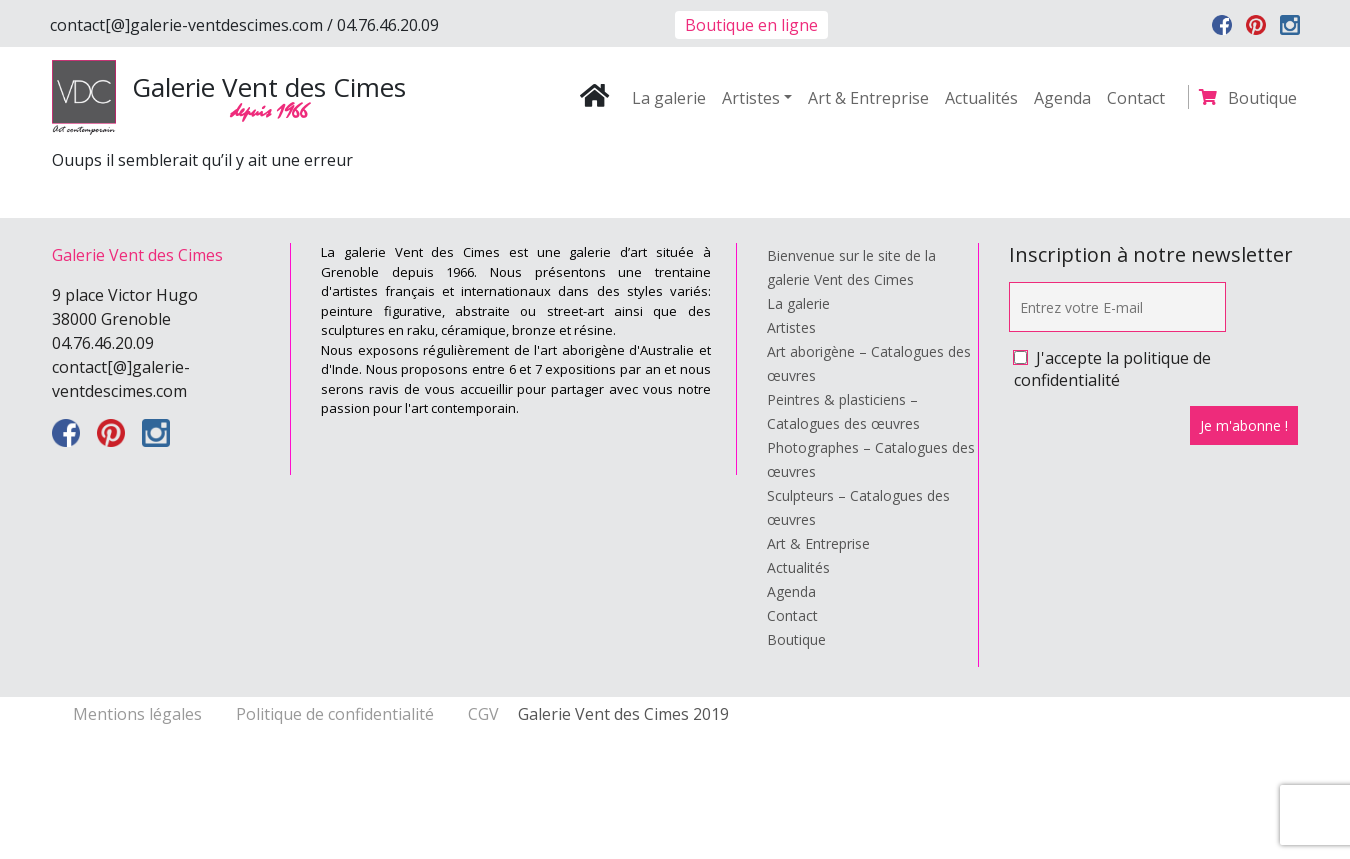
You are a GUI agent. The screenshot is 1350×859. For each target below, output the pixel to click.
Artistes (751, 98)
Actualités (981, 98)
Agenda (1062, 98)
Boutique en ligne (751, 25)
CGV (483, 714)
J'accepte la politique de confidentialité (1112, 369)
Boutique (1262, 98)
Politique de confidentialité (337, 714)
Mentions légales (139, 714)
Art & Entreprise (868, 98)
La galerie (669, 98)
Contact (1136, 98)
